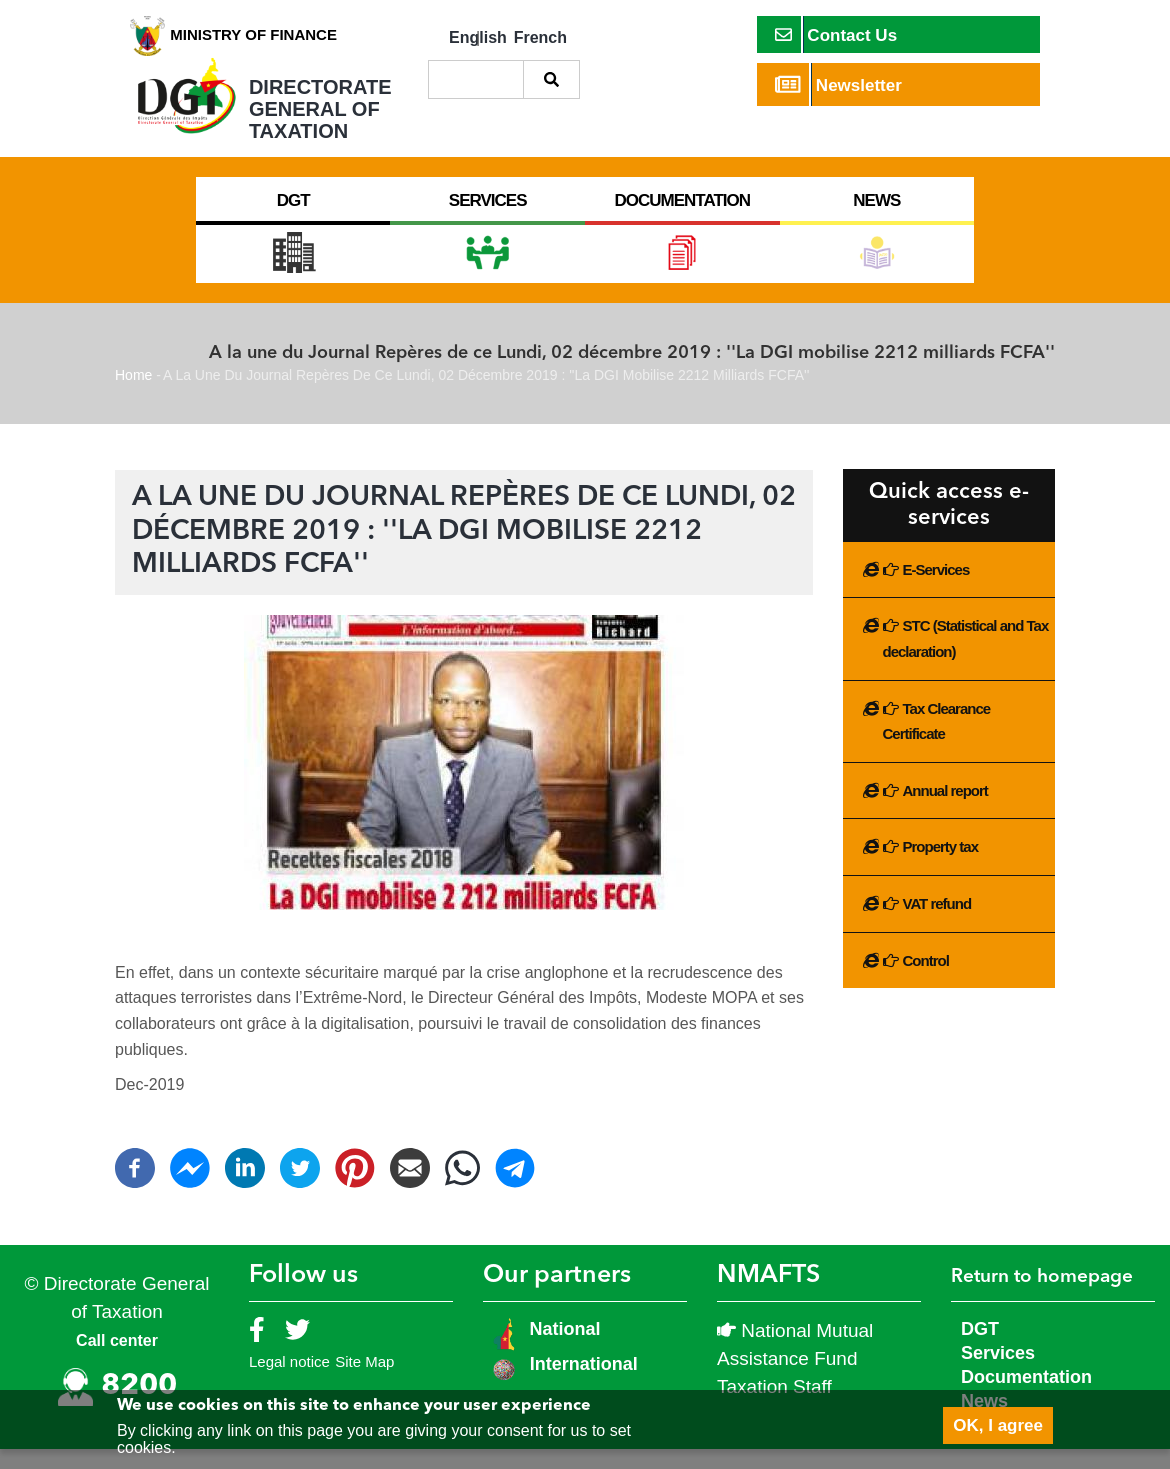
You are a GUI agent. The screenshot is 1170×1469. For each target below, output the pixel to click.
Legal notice (289, 1381)
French (540, 37)
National (563, 1349)
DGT (980, 1349)
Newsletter (839, 84)
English (478, 37)
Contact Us (836, 34)
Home (133, 395)
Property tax (941, 866)
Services (998, 1373)
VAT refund (937, 923)
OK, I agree (998, 1425)
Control (926, 980)
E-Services (936, 589)
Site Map (364, 1381)
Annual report (945, 810)
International (584, 1384)
